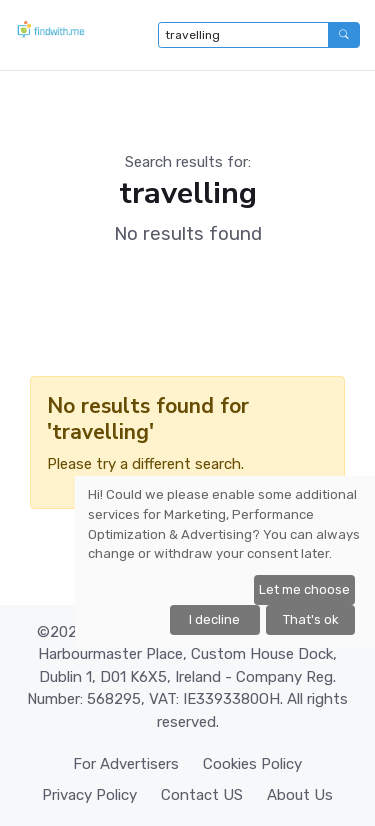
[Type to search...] (243, 35)
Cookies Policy (252, 764)
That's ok (311, 619)
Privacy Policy (89, 795)
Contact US (202, 795)
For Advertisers (126, 764)
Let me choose (304, 589)
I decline (214, 619)
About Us (300, 795)
